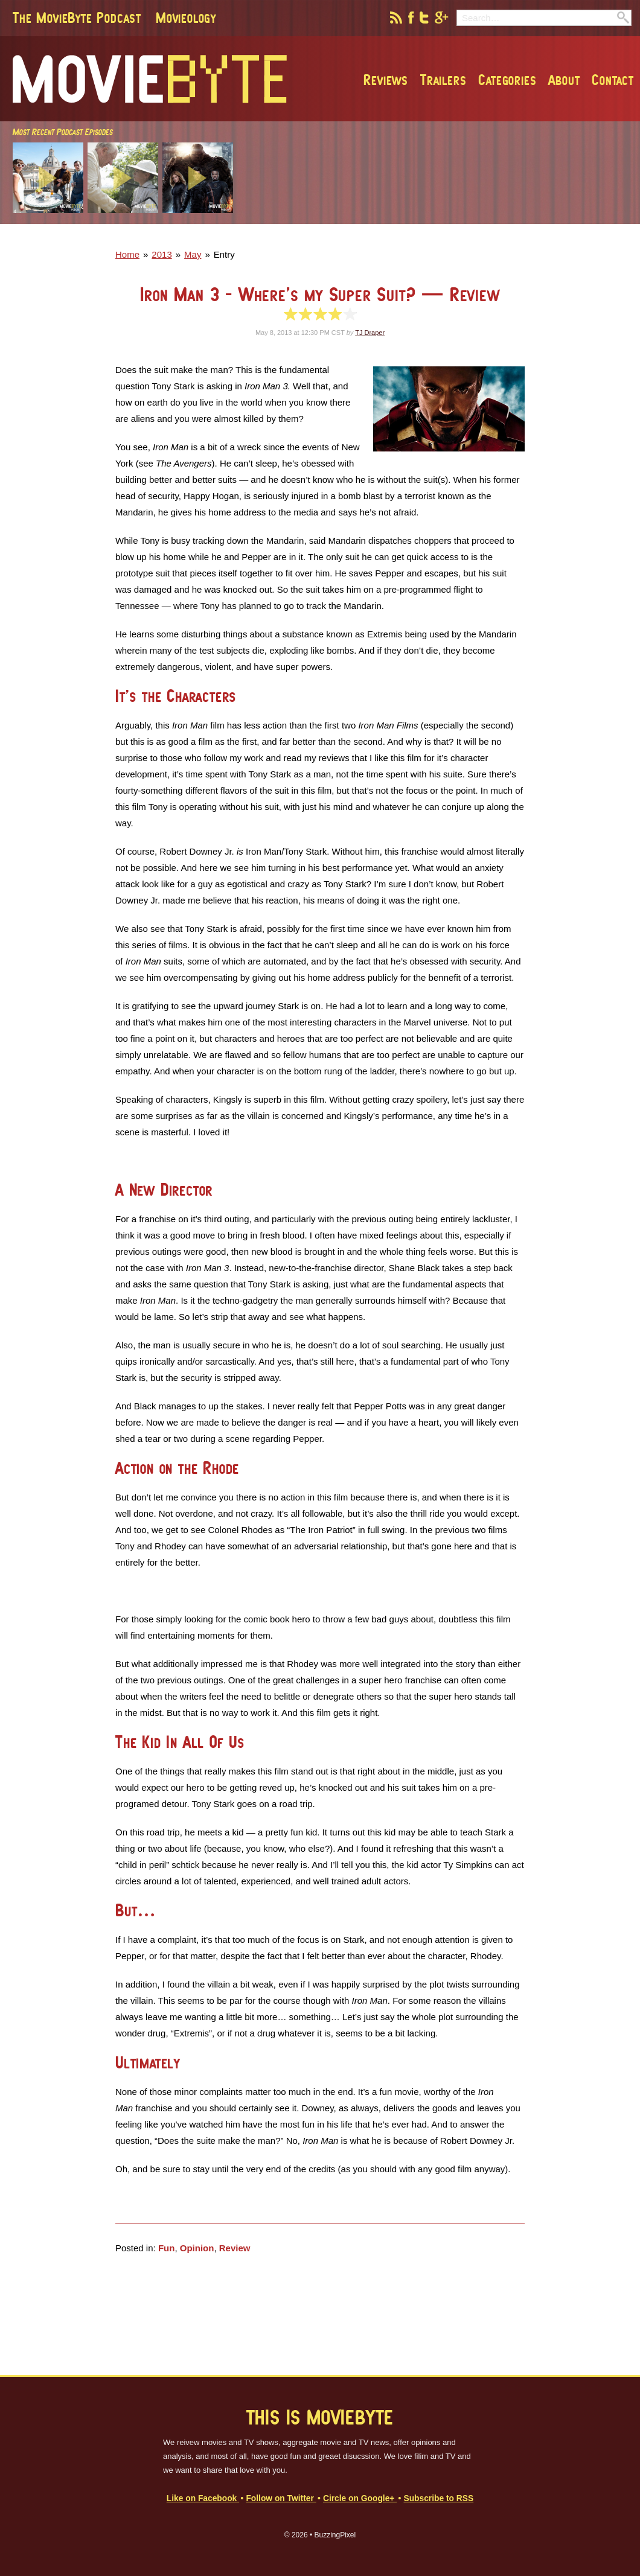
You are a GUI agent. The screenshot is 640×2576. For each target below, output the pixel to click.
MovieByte (150, 79)
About (564, 80)
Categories (507, 80)
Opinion (197, 2248)
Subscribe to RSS (438, 2498)
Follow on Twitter (281, 2498)
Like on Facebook (203, 2498)
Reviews (385, 80)
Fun (166, 2248)
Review (235, 2248)
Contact (613, 80)
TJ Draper (370, 332)
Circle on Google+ (360, 2498)
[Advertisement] (461, 235)
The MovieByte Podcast (77, 17)
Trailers (443, 80)
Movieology (186, 17)
